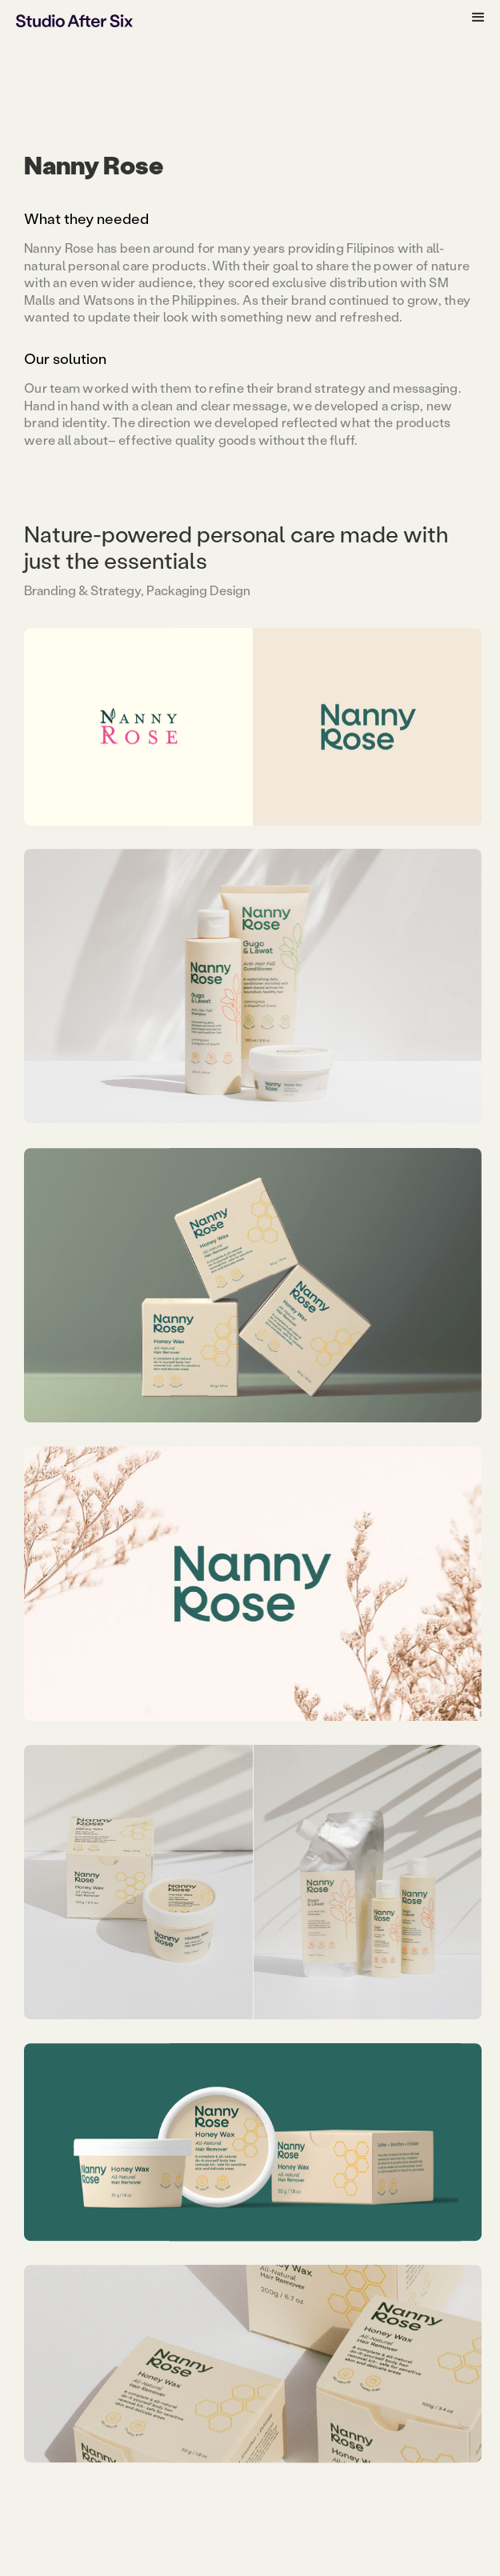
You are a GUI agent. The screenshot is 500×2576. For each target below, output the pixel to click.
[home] (74, 20)
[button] (478, 17)
